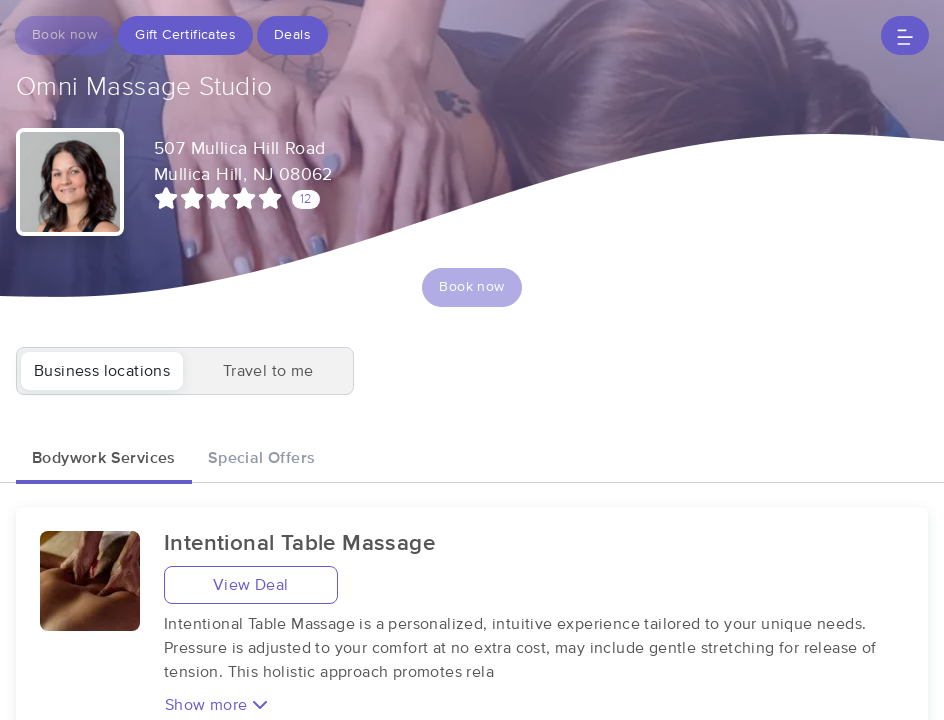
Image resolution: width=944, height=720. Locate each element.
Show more (216, 704)
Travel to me (268, 371)
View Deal (251, 585)
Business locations (102, 371)
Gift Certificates (185, 35)
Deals (292, 35)
